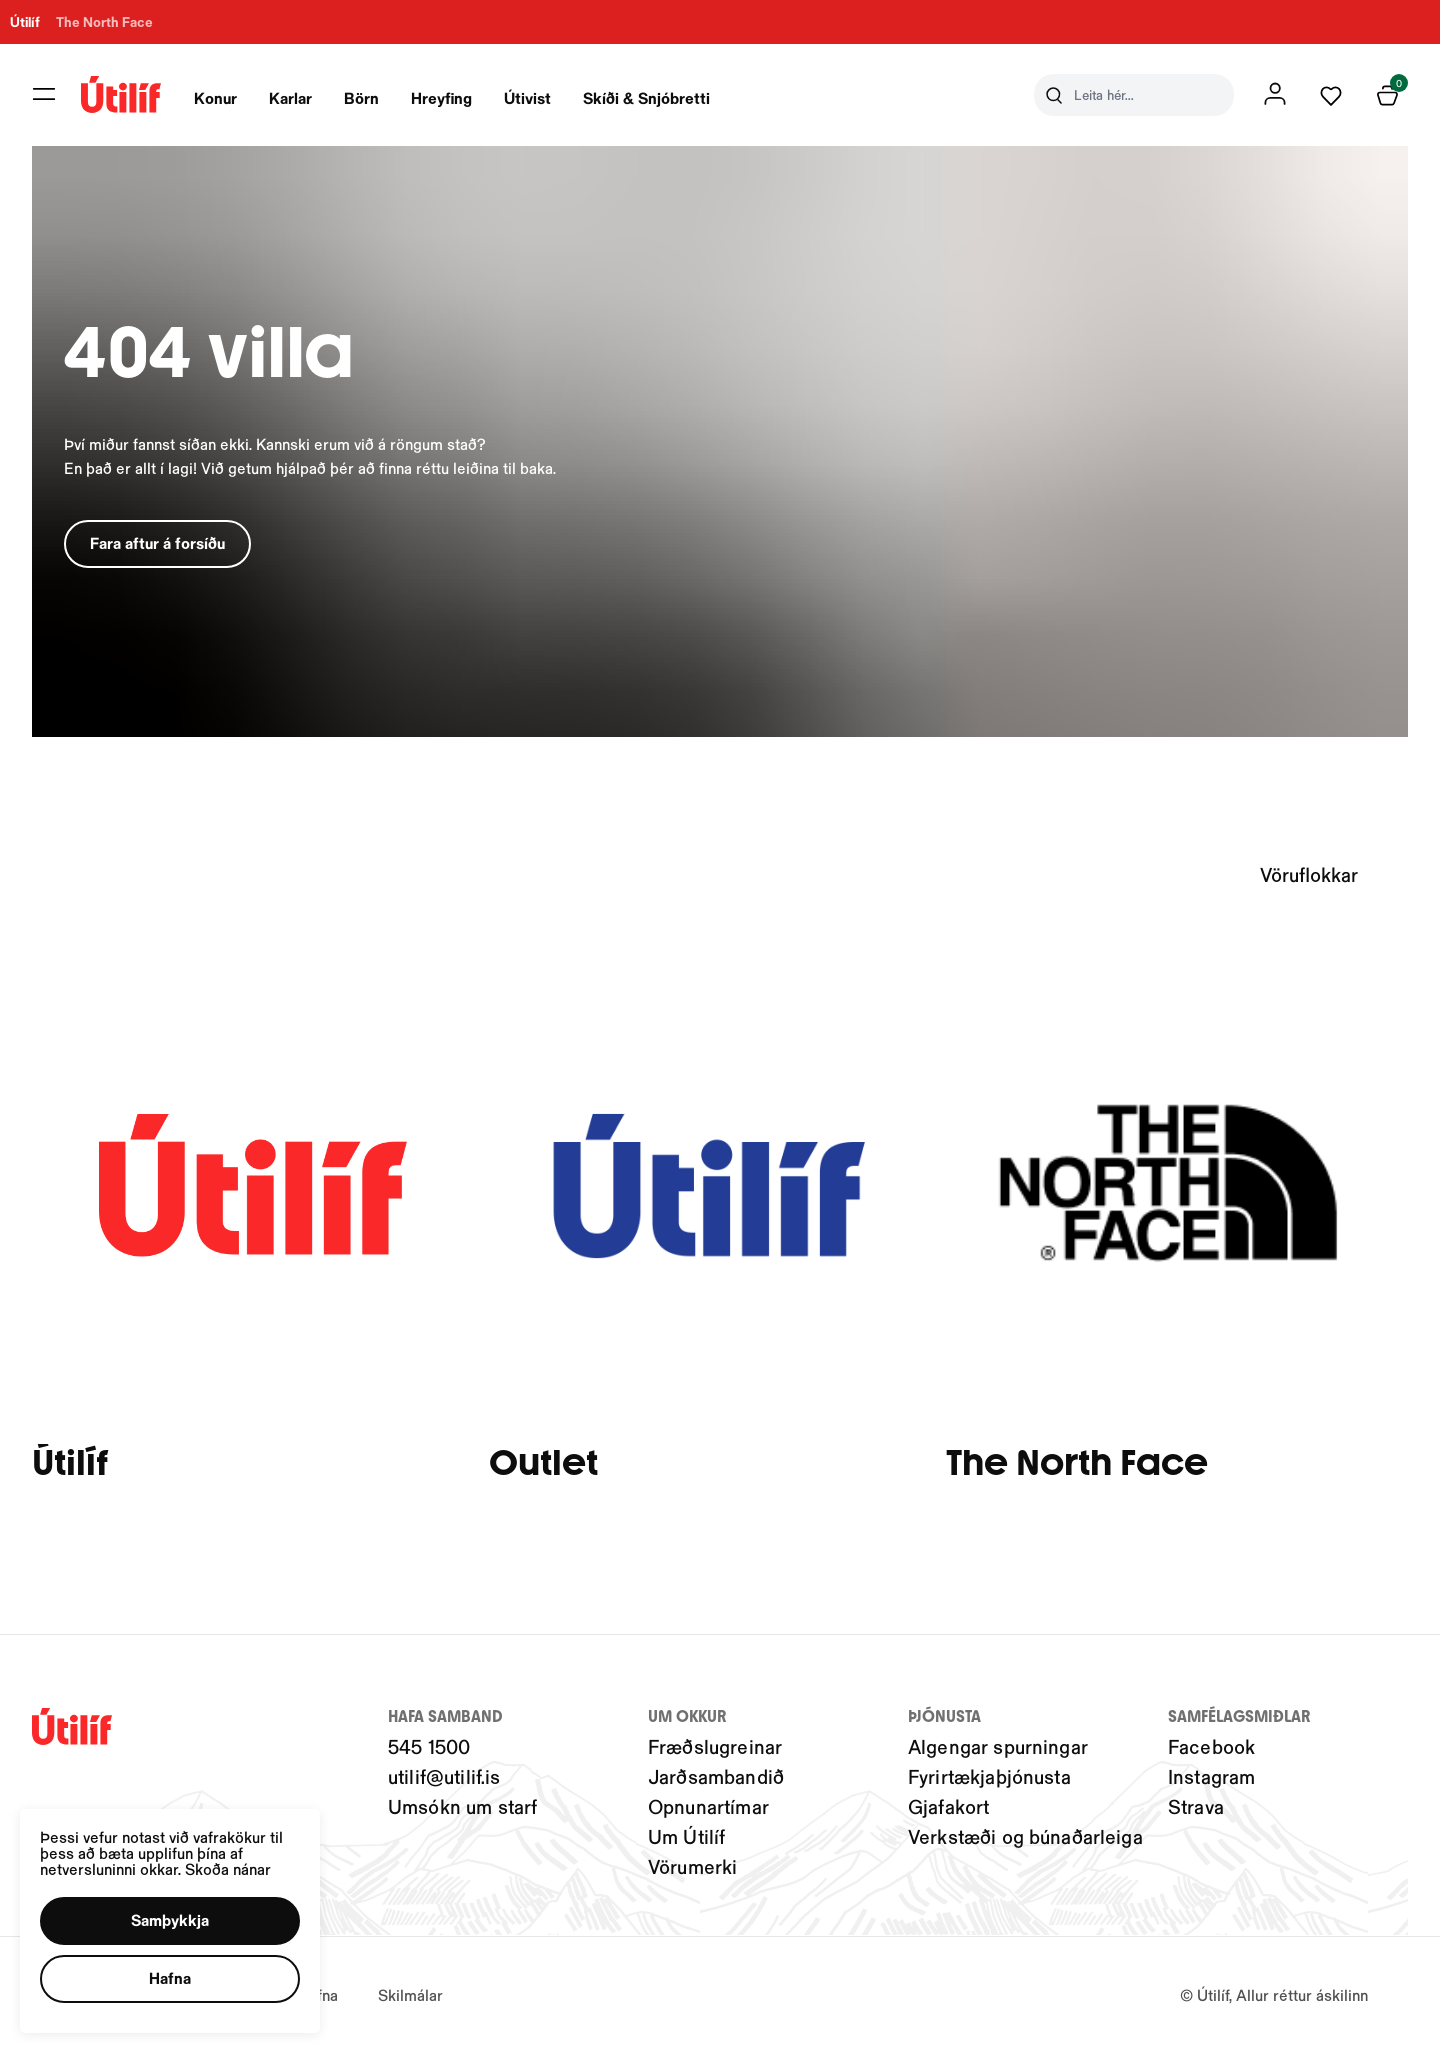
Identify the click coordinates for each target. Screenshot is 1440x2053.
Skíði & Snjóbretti (653, 97)
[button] (170, 1921)
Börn (368, 97)
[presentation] (222, 95)
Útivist (534, 97)
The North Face (1083, 1464)
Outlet (546, 1464)
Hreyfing (448, 97)
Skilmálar (410, 1994)
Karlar (297, 97)
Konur (222, 97)
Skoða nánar (228, 1868)
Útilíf (70, 1464)
